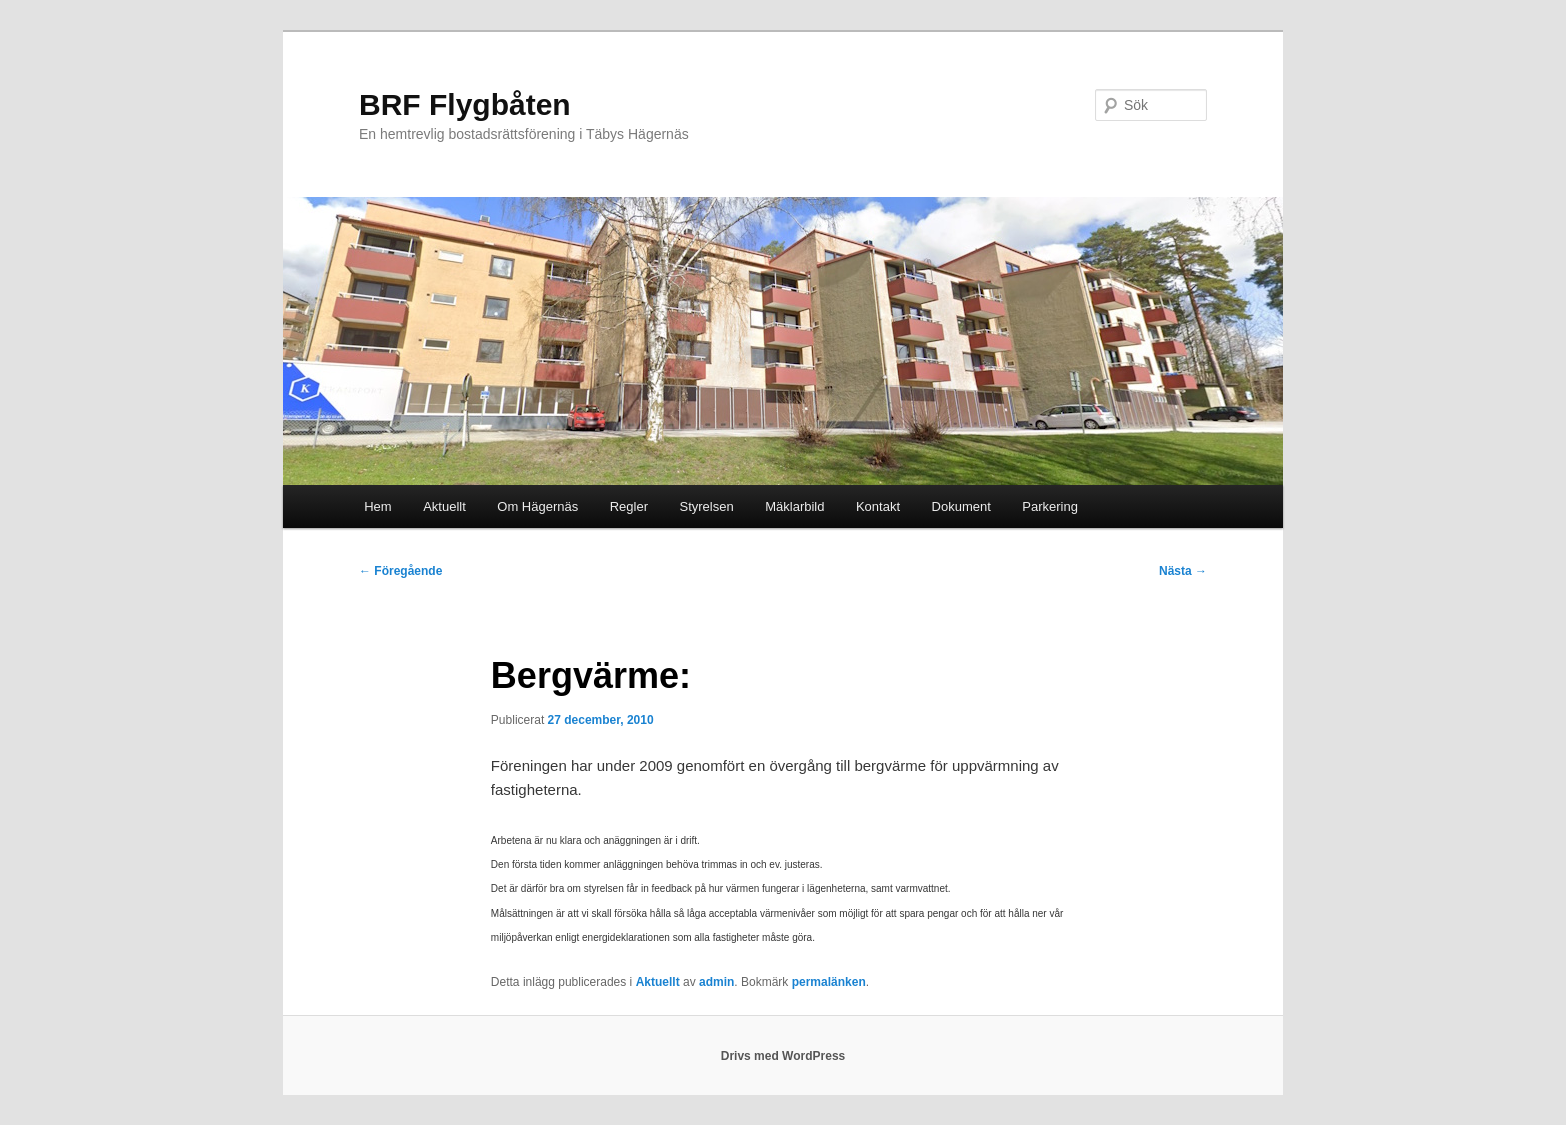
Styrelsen (707, 506)
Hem (377, 506)
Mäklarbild (794, 506)
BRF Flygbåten (465, 104)
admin (716, 982)
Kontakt (878, 506)
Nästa (1183, 571)
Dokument (961, 506)
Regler (629, 506)
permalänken (829, 982)
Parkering (1050, 506)
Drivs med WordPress (783, 1056)
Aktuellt (444, 506)
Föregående (400, 571)
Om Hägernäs (537, 506)
